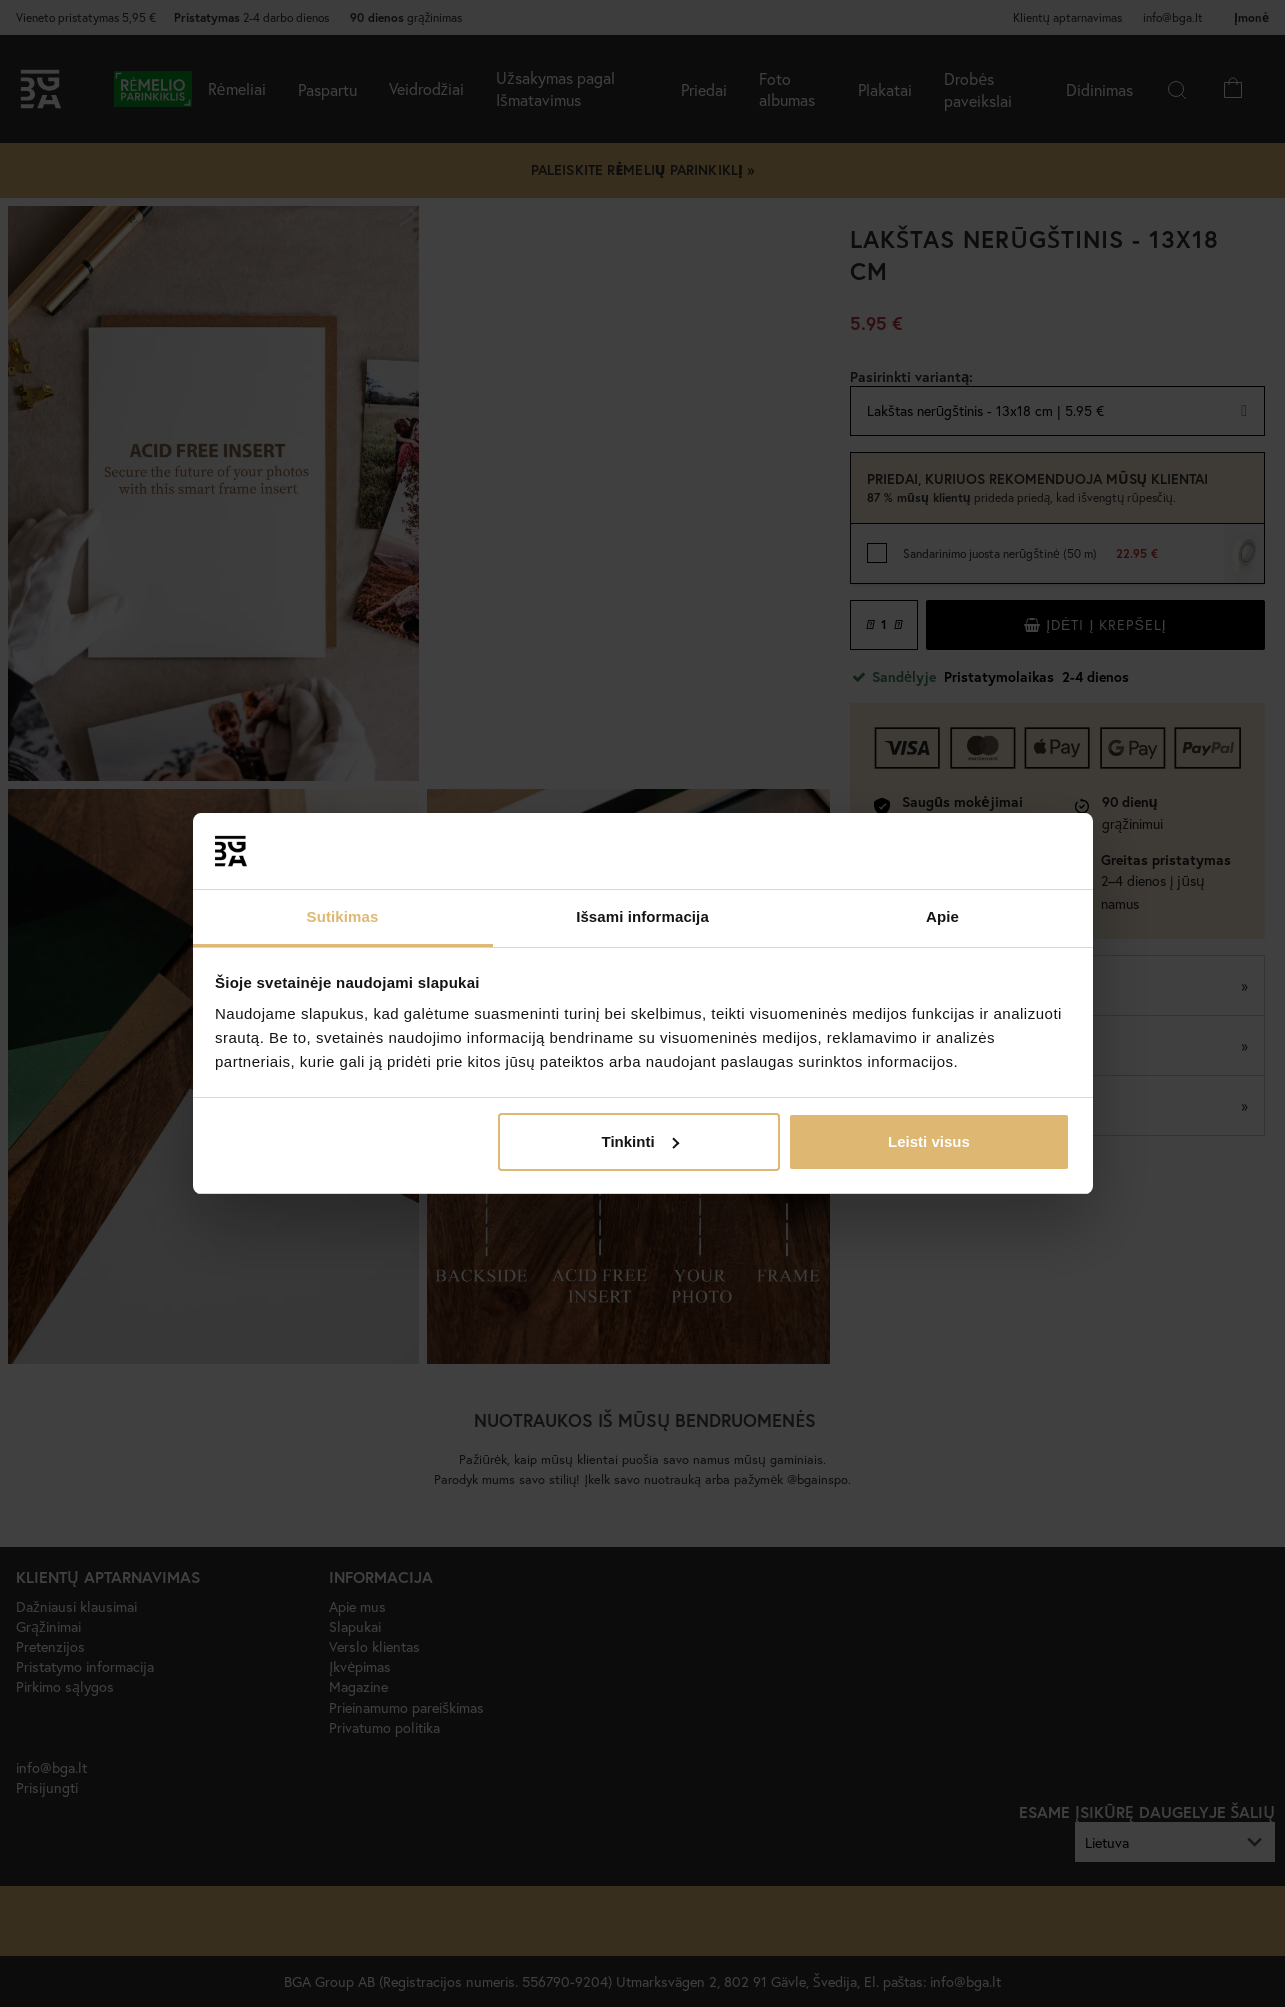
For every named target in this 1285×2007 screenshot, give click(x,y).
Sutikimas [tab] (343, 916)
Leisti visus (929, 1141)
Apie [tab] (942, 916)
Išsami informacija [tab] (642, 916)
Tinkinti (640, 1141)
